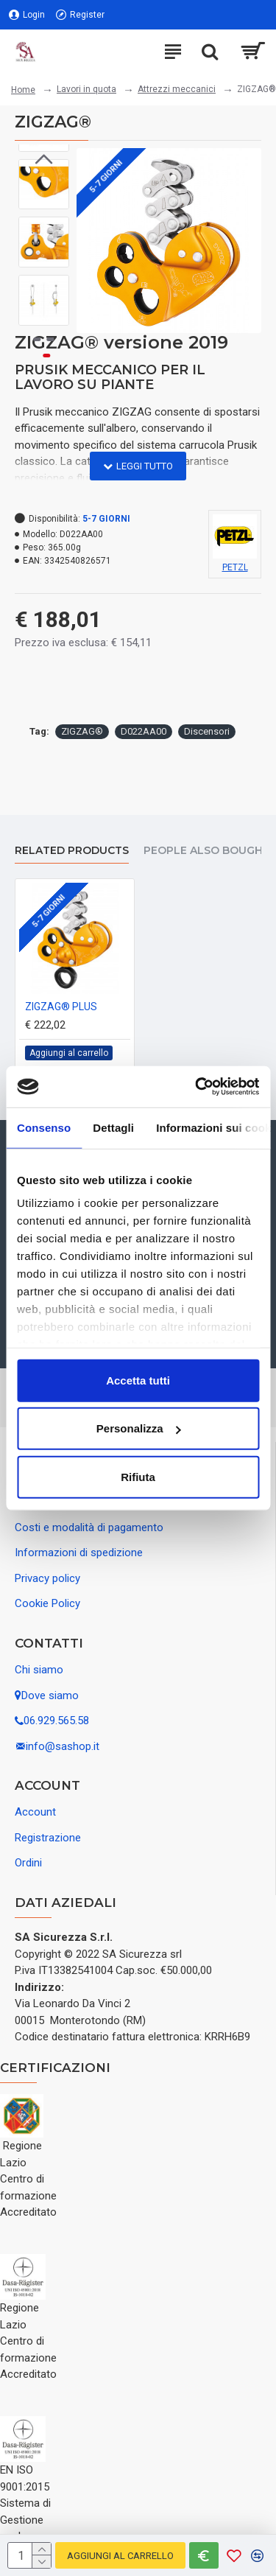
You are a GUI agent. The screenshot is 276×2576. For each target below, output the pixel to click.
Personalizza (138, 1428)
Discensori (207, 731)
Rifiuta (138, 1476)
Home (23, 90)
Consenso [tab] (44, 1127)
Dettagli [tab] (113, 1127)
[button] (43, 314)
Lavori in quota (86, 89)
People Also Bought (207, 850)
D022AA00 (143, 731)
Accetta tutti (138, 1379)
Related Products (72, 850)
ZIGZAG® (82, 731)
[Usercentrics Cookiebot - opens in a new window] (196, 1086)
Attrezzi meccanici (177, 89)
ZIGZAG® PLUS (61, 1006)
